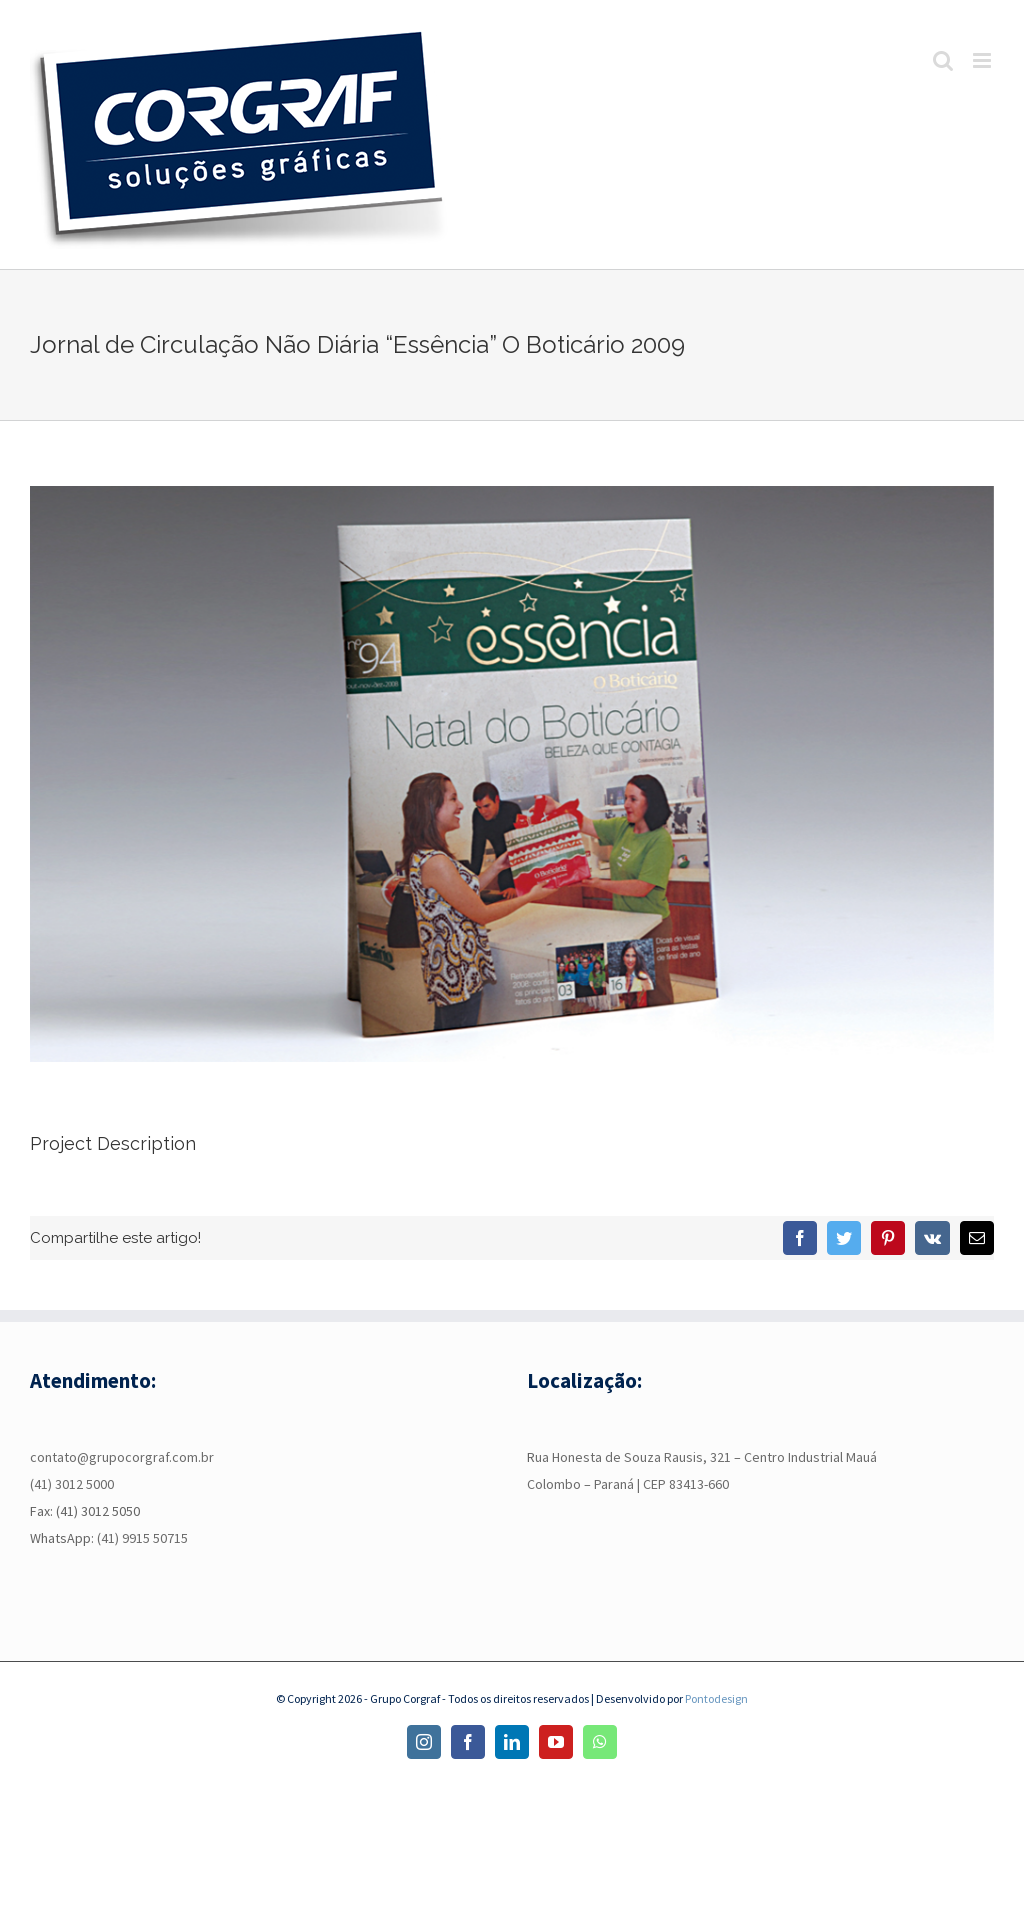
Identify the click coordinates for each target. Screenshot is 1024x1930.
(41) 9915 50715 (142, 1538)
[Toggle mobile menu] (983, 60)
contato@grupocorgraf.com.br (122, 1457)
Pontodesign (716, 1698)
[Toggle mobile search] (943, 60)
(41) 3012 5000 (72, 1484)
